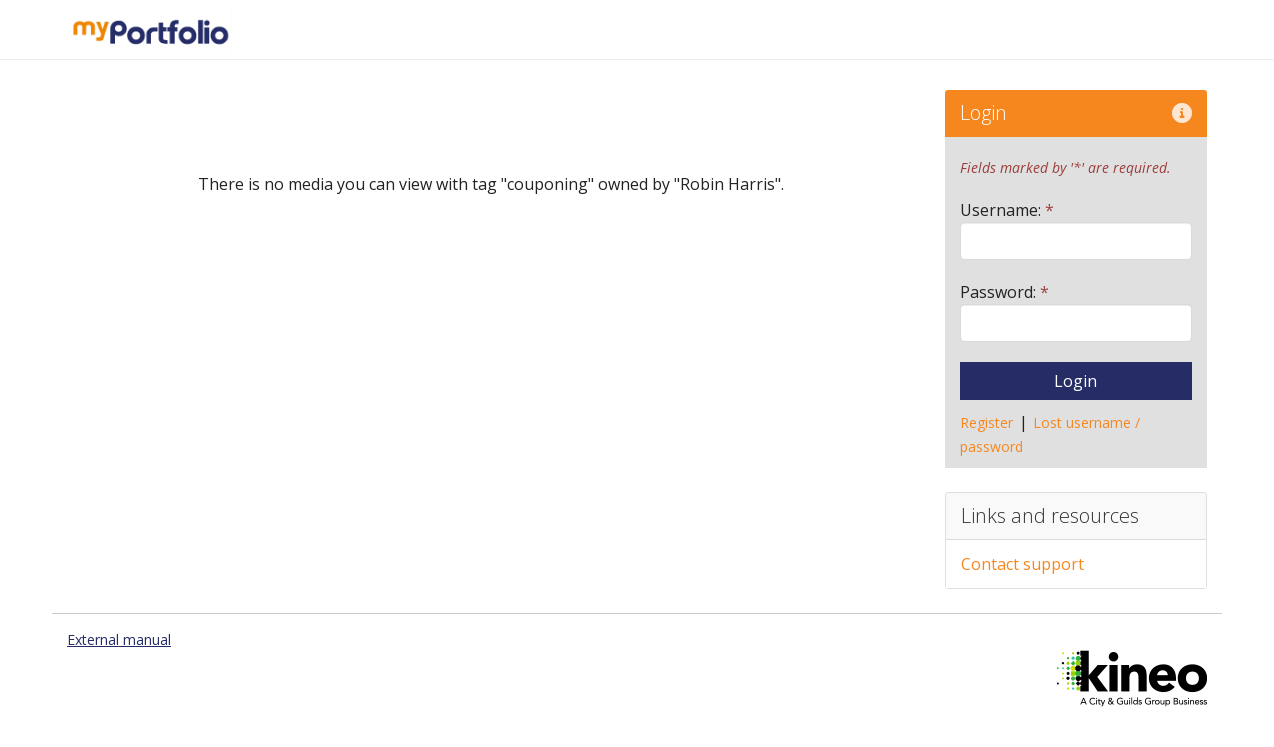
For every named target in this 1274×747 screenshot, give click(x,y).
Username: (1007, 210)
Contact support (1022, 564)
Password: (1004, 292)
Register (986, 422)
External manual (119, 639)
